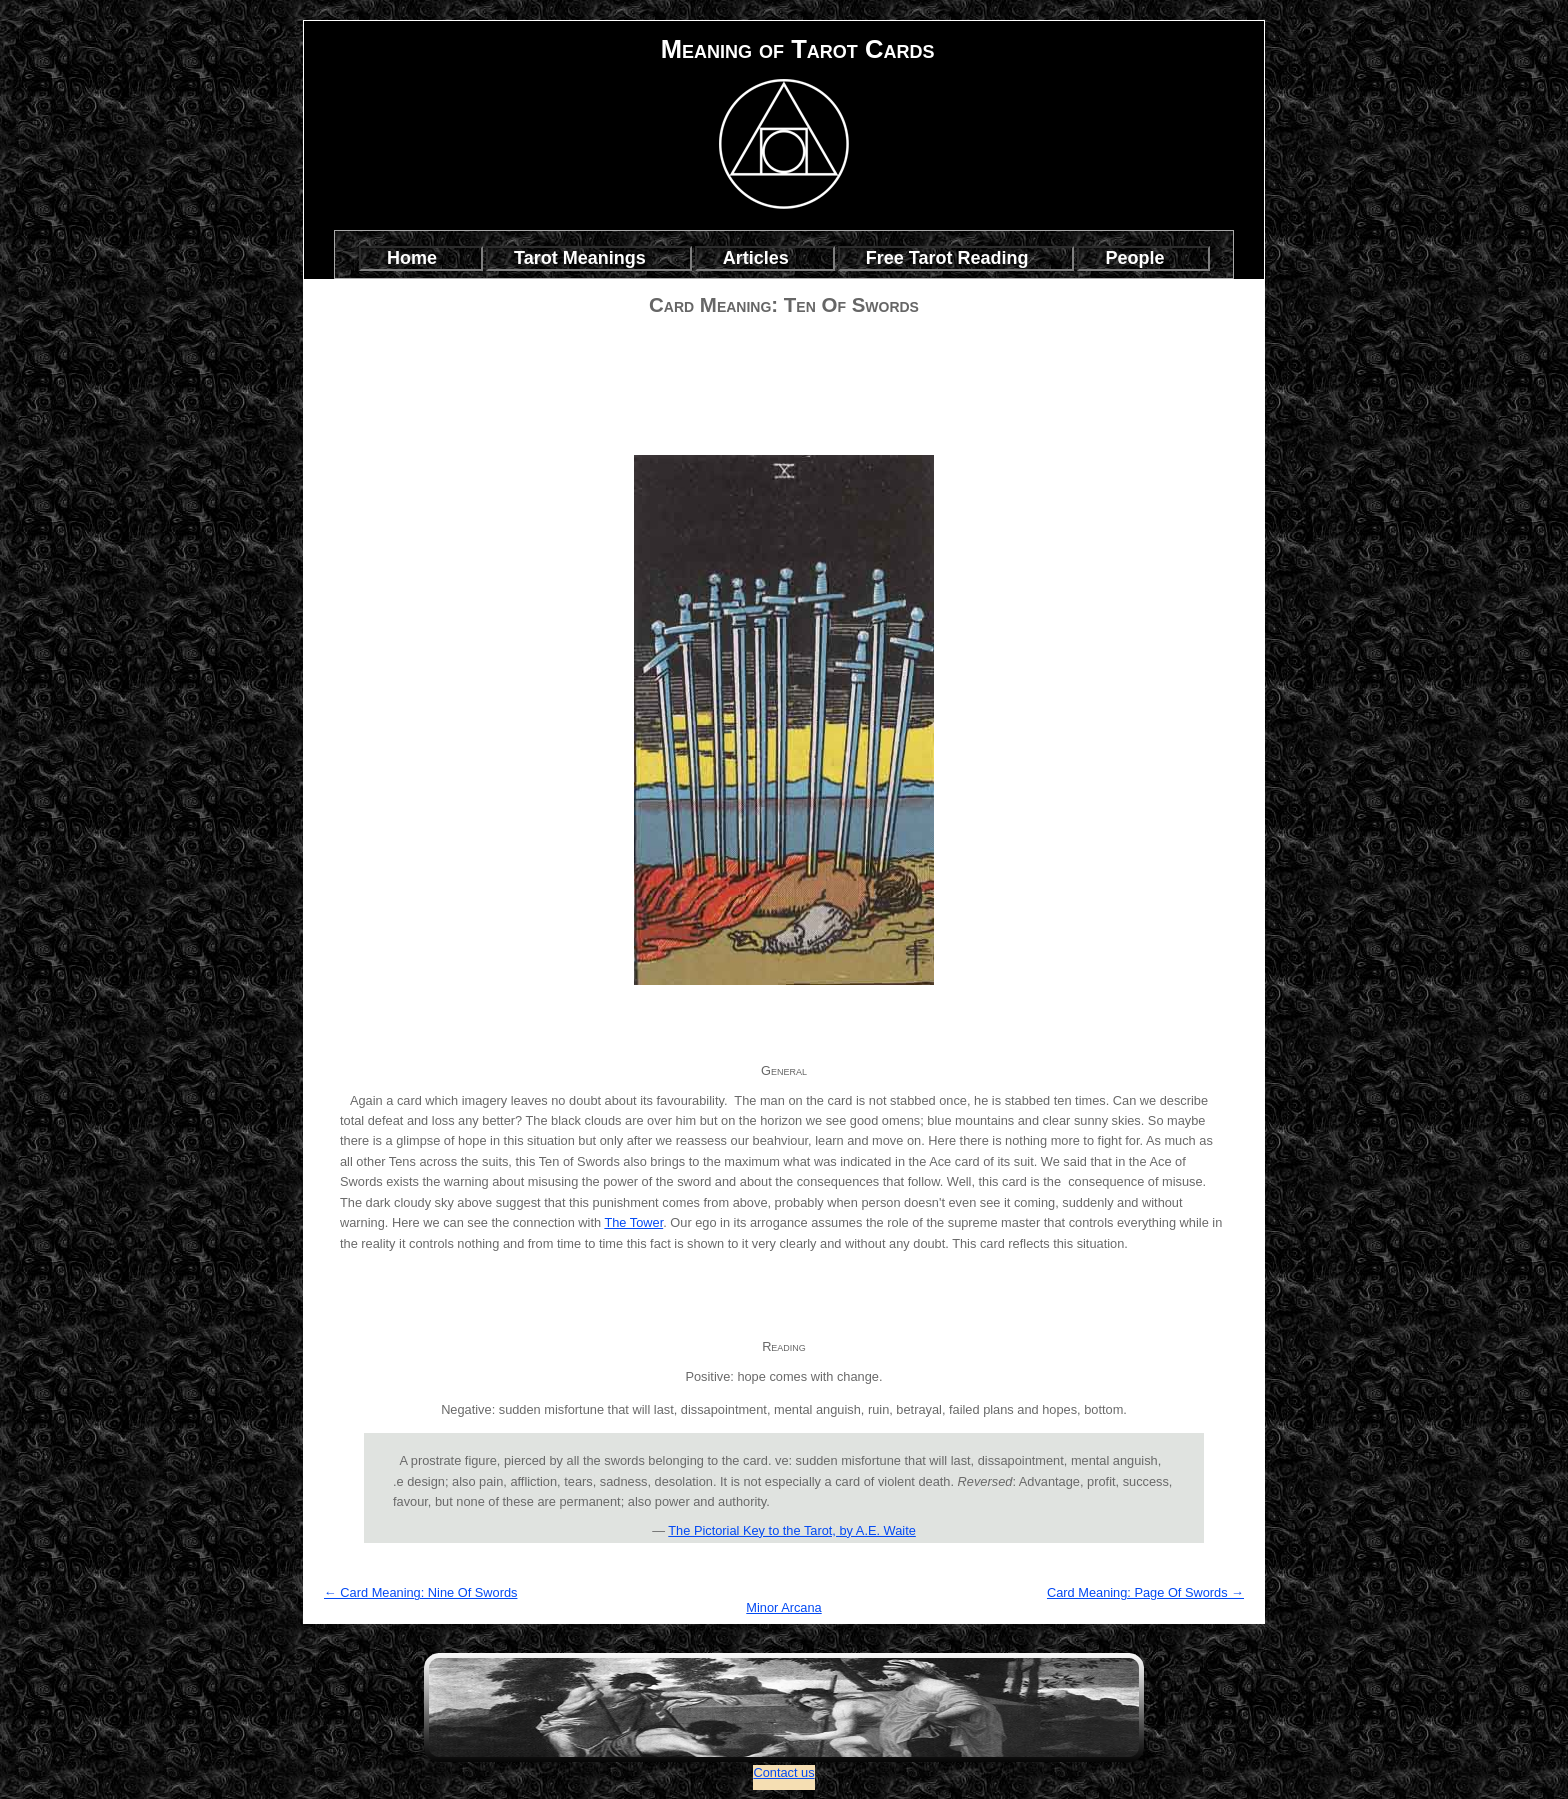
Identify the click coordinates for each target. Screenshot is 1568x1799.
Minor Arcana (783, 1607)
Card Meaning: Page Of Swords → (1145, 1592)
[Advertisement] (784, 362)
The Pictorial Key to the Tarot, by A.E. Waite (792, 1530)
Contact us (783, 1772)
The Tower (633, 1222)
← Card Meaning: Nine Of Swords (420, 1592)
